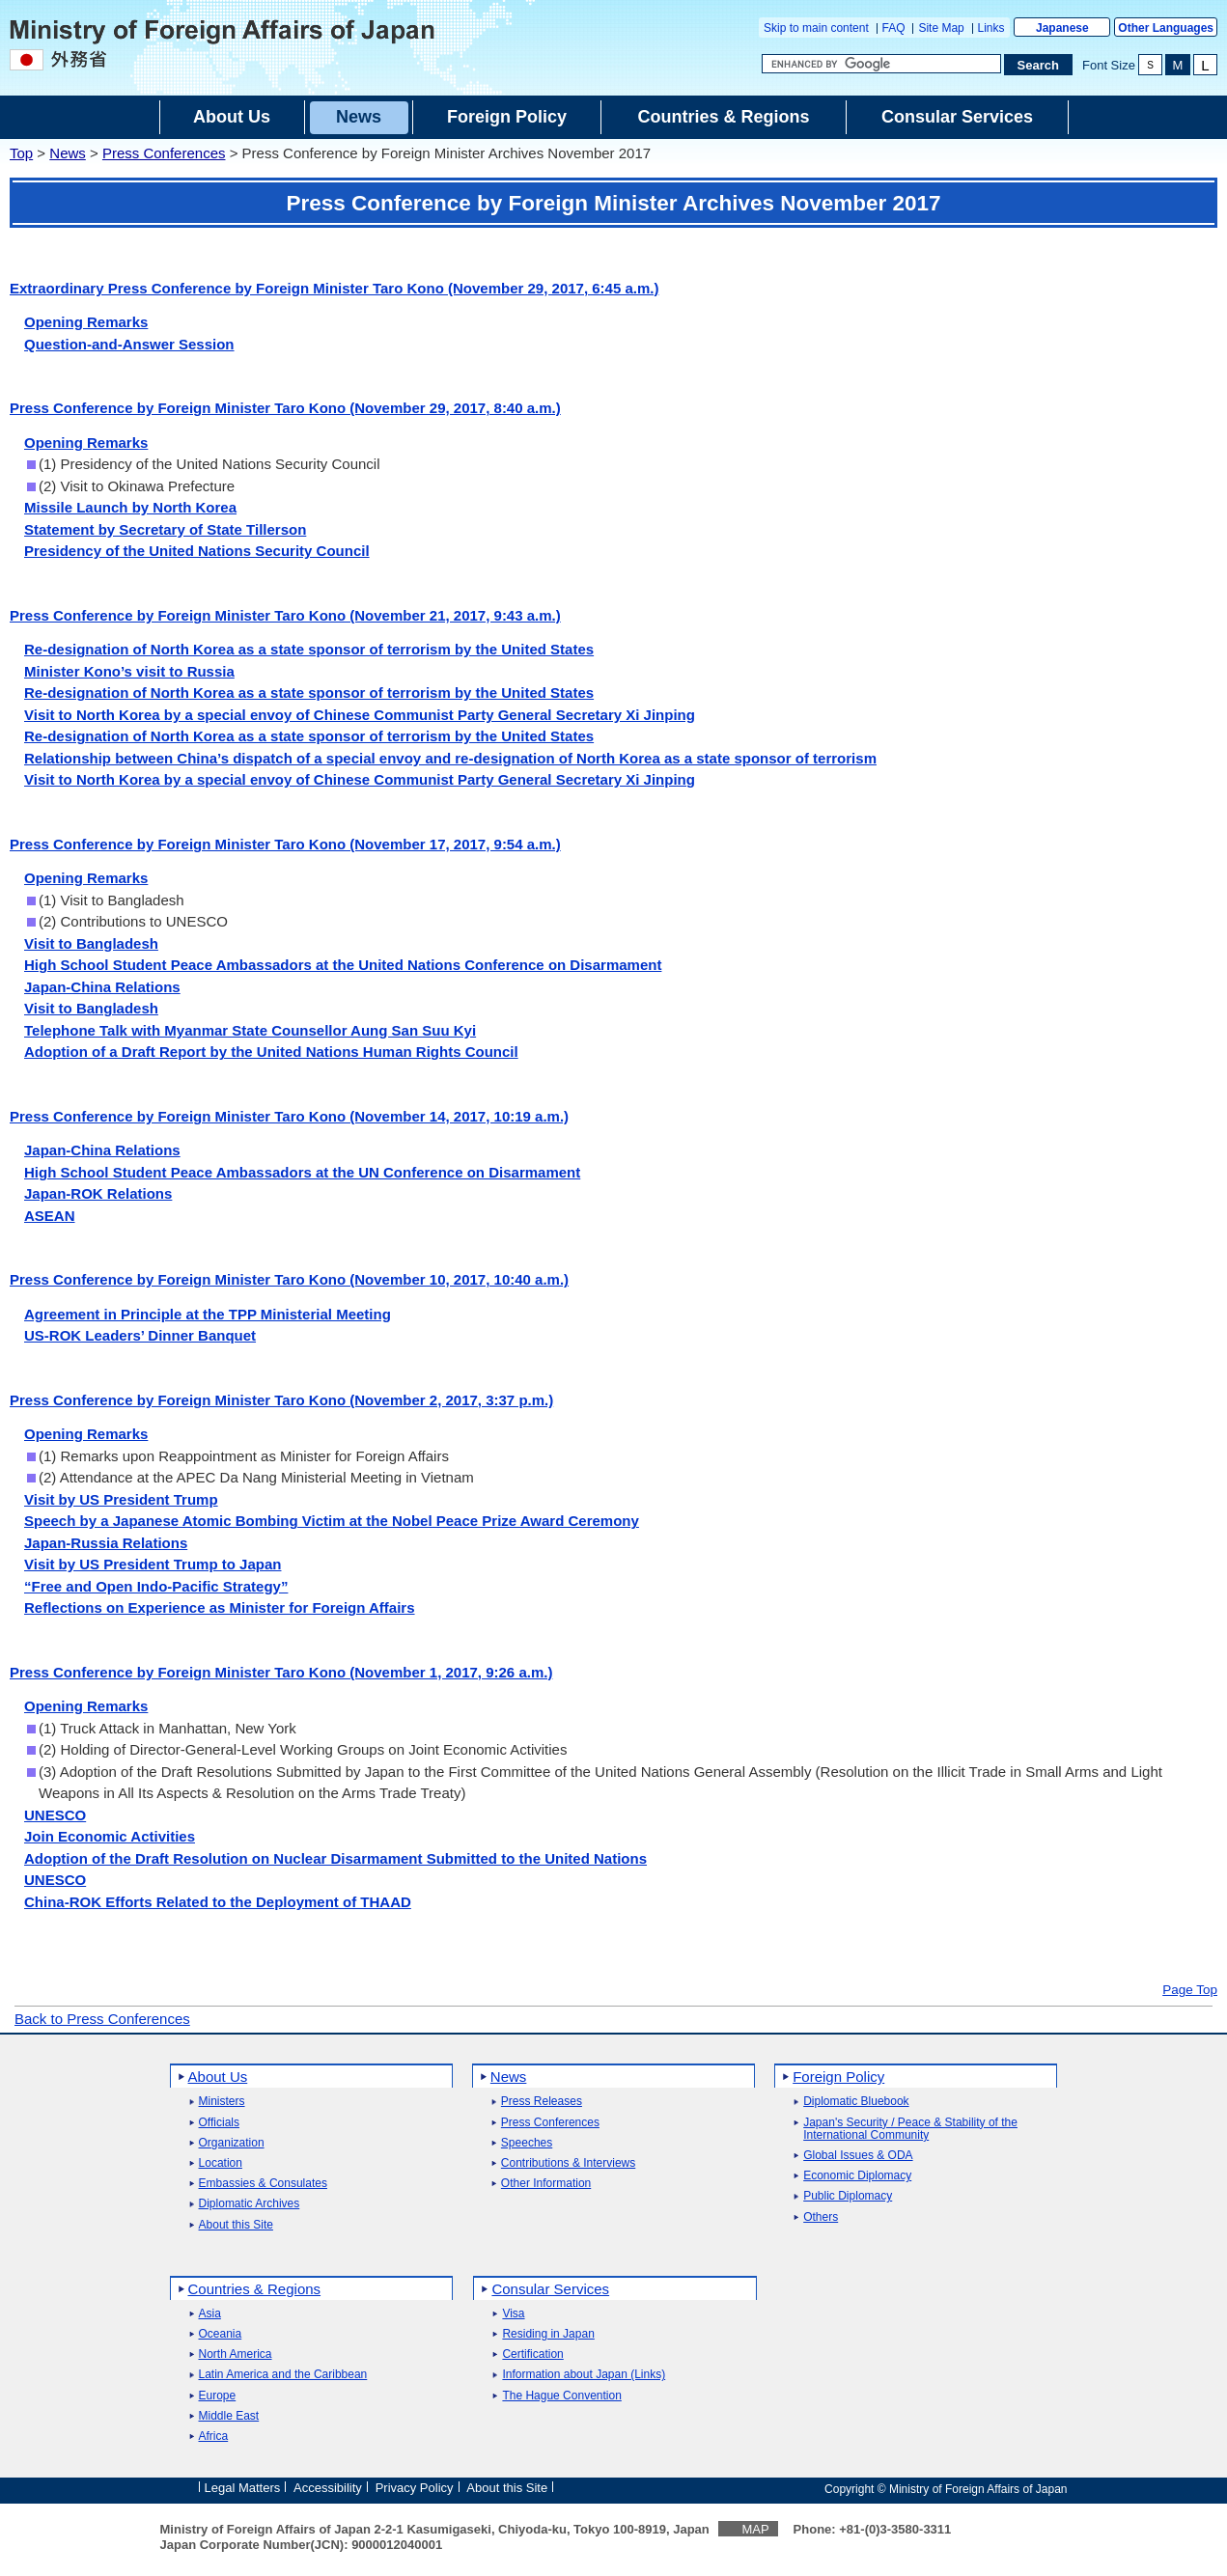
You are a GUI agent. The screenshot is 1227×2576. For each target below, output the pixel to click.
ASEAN (49, 1215)
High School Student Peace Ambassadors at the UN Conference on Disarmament (302, 1172)
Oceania (220, 2334)
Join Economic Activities (109, 1836)
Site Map (940, 28)
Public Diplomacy (847, 2196)
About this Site (236, 2225)
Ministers (222, 2101)
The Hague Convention (561, 2396)
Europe (218, 2396)
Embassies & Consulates (263, 2183)
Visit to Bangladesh (91, 943)
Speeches (526, 2143)
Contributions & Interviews (568, 2163)
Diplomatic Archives (249, 2204)
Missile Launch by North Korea (130, 507)
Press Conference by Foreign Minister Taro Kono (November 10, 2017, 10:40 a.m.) (289, 1279)
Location (220, 2163)
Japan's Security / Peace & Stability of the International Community (910, 2129)
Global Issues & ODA (857, 2155)
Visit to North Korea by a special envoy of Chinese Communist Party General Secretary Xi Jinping (359, 714)
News (67, 153)
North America (235, 2354)
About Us (218, 2076)
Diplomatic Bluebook (855, 2101)
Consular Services (550, 2289)
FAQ (894, 28)
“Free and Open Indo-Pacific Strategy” (156, 1586)
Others (820, 2217)
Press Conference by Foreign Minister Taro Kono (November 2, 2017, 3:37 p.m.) (281, 1400)
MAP (754, 2529)
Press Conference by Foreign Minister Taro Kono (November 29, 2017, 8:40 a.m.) (285, 408)
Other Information (546, 2183)
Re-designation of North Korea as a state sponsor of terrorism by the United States (309, 649)
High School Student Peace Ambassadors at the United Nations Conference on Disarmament (342, 964)
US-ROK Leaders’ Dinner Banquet (140, 1335)
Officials (219, 2123)
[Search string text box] (881, 63)
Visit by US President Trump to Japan (152, 1564)
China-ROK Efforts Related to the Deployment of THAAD (217, 1902)
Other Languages (1165, 28)
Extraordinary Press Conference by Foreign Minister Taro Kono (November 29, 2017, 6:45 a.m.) (334, 288)
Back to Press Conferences (102, 2018)
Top (21, 153)
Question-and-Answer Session (129, 344)
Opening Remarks (86, 322)
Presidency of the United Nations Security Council (197, 550)
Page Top (1189, 1990)
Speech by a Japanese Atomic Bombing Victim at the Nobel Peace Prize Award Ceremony (331, 1520)
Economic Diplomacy (857, 2176)
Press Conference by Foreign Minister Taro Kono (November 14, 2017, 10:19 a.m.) (289, 1116)
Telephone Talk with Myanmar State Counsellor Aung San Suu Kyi (250, 1030)
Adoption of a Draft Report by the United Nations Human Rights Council (271, 1051)
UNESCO (55, 1815)
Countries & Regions (254, 2289)
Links (991, 28)
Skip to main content (816, 28)
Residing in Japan (548, 2334)
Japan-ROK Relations (98, 1193)
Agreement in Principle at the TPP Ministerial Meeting (207, 1314)
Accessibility (327, 2487)
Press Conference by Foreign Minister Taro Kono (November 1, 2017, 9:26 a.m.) (281, 1672)
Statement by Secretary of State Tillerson (165, 529)
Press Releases (541, 2101)
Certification (532, 2354)
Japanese (1062, 28)
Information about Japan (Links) (583, 2374)
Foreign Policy (838, 2076)
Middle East (229, 2416)
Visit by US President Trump (121, 1499)
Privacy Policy (415, 2487)
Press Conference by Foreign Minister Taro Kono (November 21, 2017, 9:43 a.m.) (285, 615)
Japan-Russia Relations (105, 1543)
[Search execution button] (1039, 64)
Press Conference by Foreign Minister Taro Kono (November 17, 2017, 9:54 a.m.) (285, 844)
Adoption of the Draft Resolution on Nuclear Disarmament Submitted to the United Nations (335, 1858)
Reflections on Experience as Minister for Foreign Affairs (219, 1607)
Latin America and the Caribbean (283, 2374)
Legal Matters (243, 2487)
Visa (513, 2314)
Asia (210, 2314)
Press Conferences (164, 153)
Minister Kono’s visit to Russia (129, 671)
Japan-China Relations (102, 987)
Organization (232, 2143)
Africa (214, 2436)
